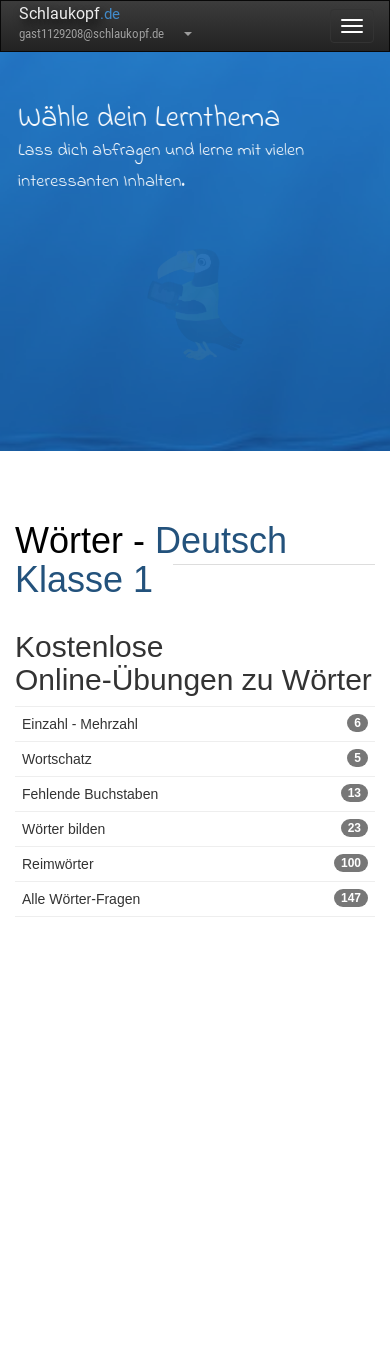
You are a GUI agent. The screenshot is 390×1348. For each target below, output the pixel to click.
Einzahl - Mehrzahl (195, 723)
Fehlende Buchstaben (195, 793)
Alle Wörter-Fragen (195, 898)
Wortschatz (195, 758)
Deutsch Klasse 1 (151, 560)
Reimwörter (195, 863)
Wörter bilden (195, 828)
